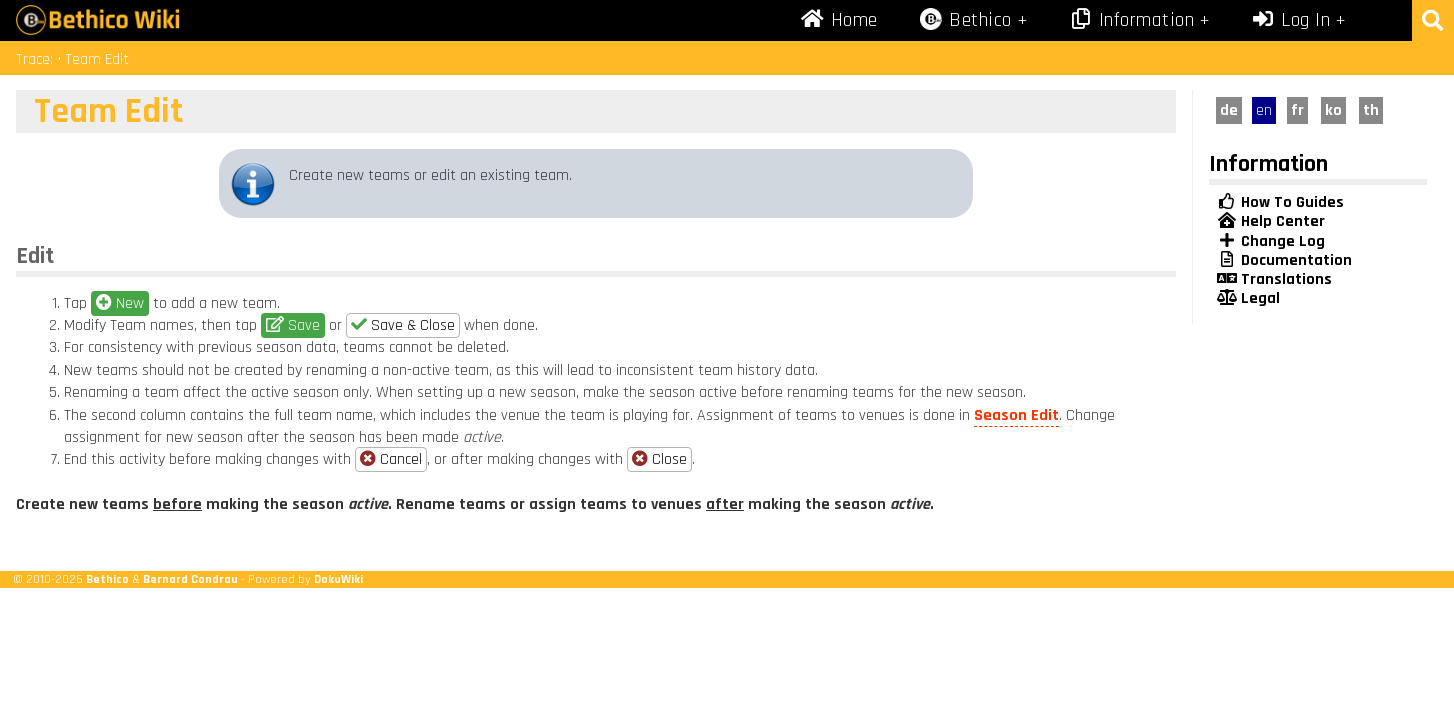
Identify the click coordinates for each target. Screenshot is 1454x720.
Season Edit (1016, 415)
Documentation (1284, 260)
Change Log (1271, 241)
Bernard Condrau (190, 579)
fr (1297, 110)
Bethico (107, 579)
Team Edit (97, 59)
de (1229, 110)
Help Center (1271, 221)
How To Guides (1280, 202)
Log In (1291, 20)
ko (1333, 110)
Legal (1248, 298)
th (1371, 110)
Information (1131, 20)
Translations (1274, 279)
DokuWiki (338, 579)
